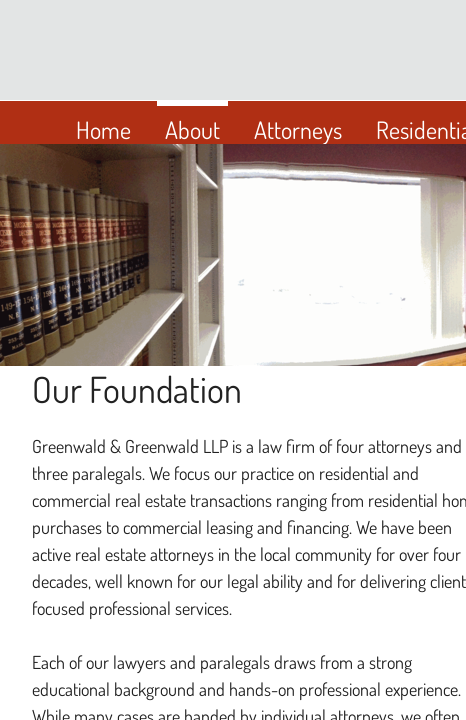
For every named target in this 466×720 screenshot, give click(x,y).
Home (103, 129)
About (192, 129)
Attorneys (298, 129)
